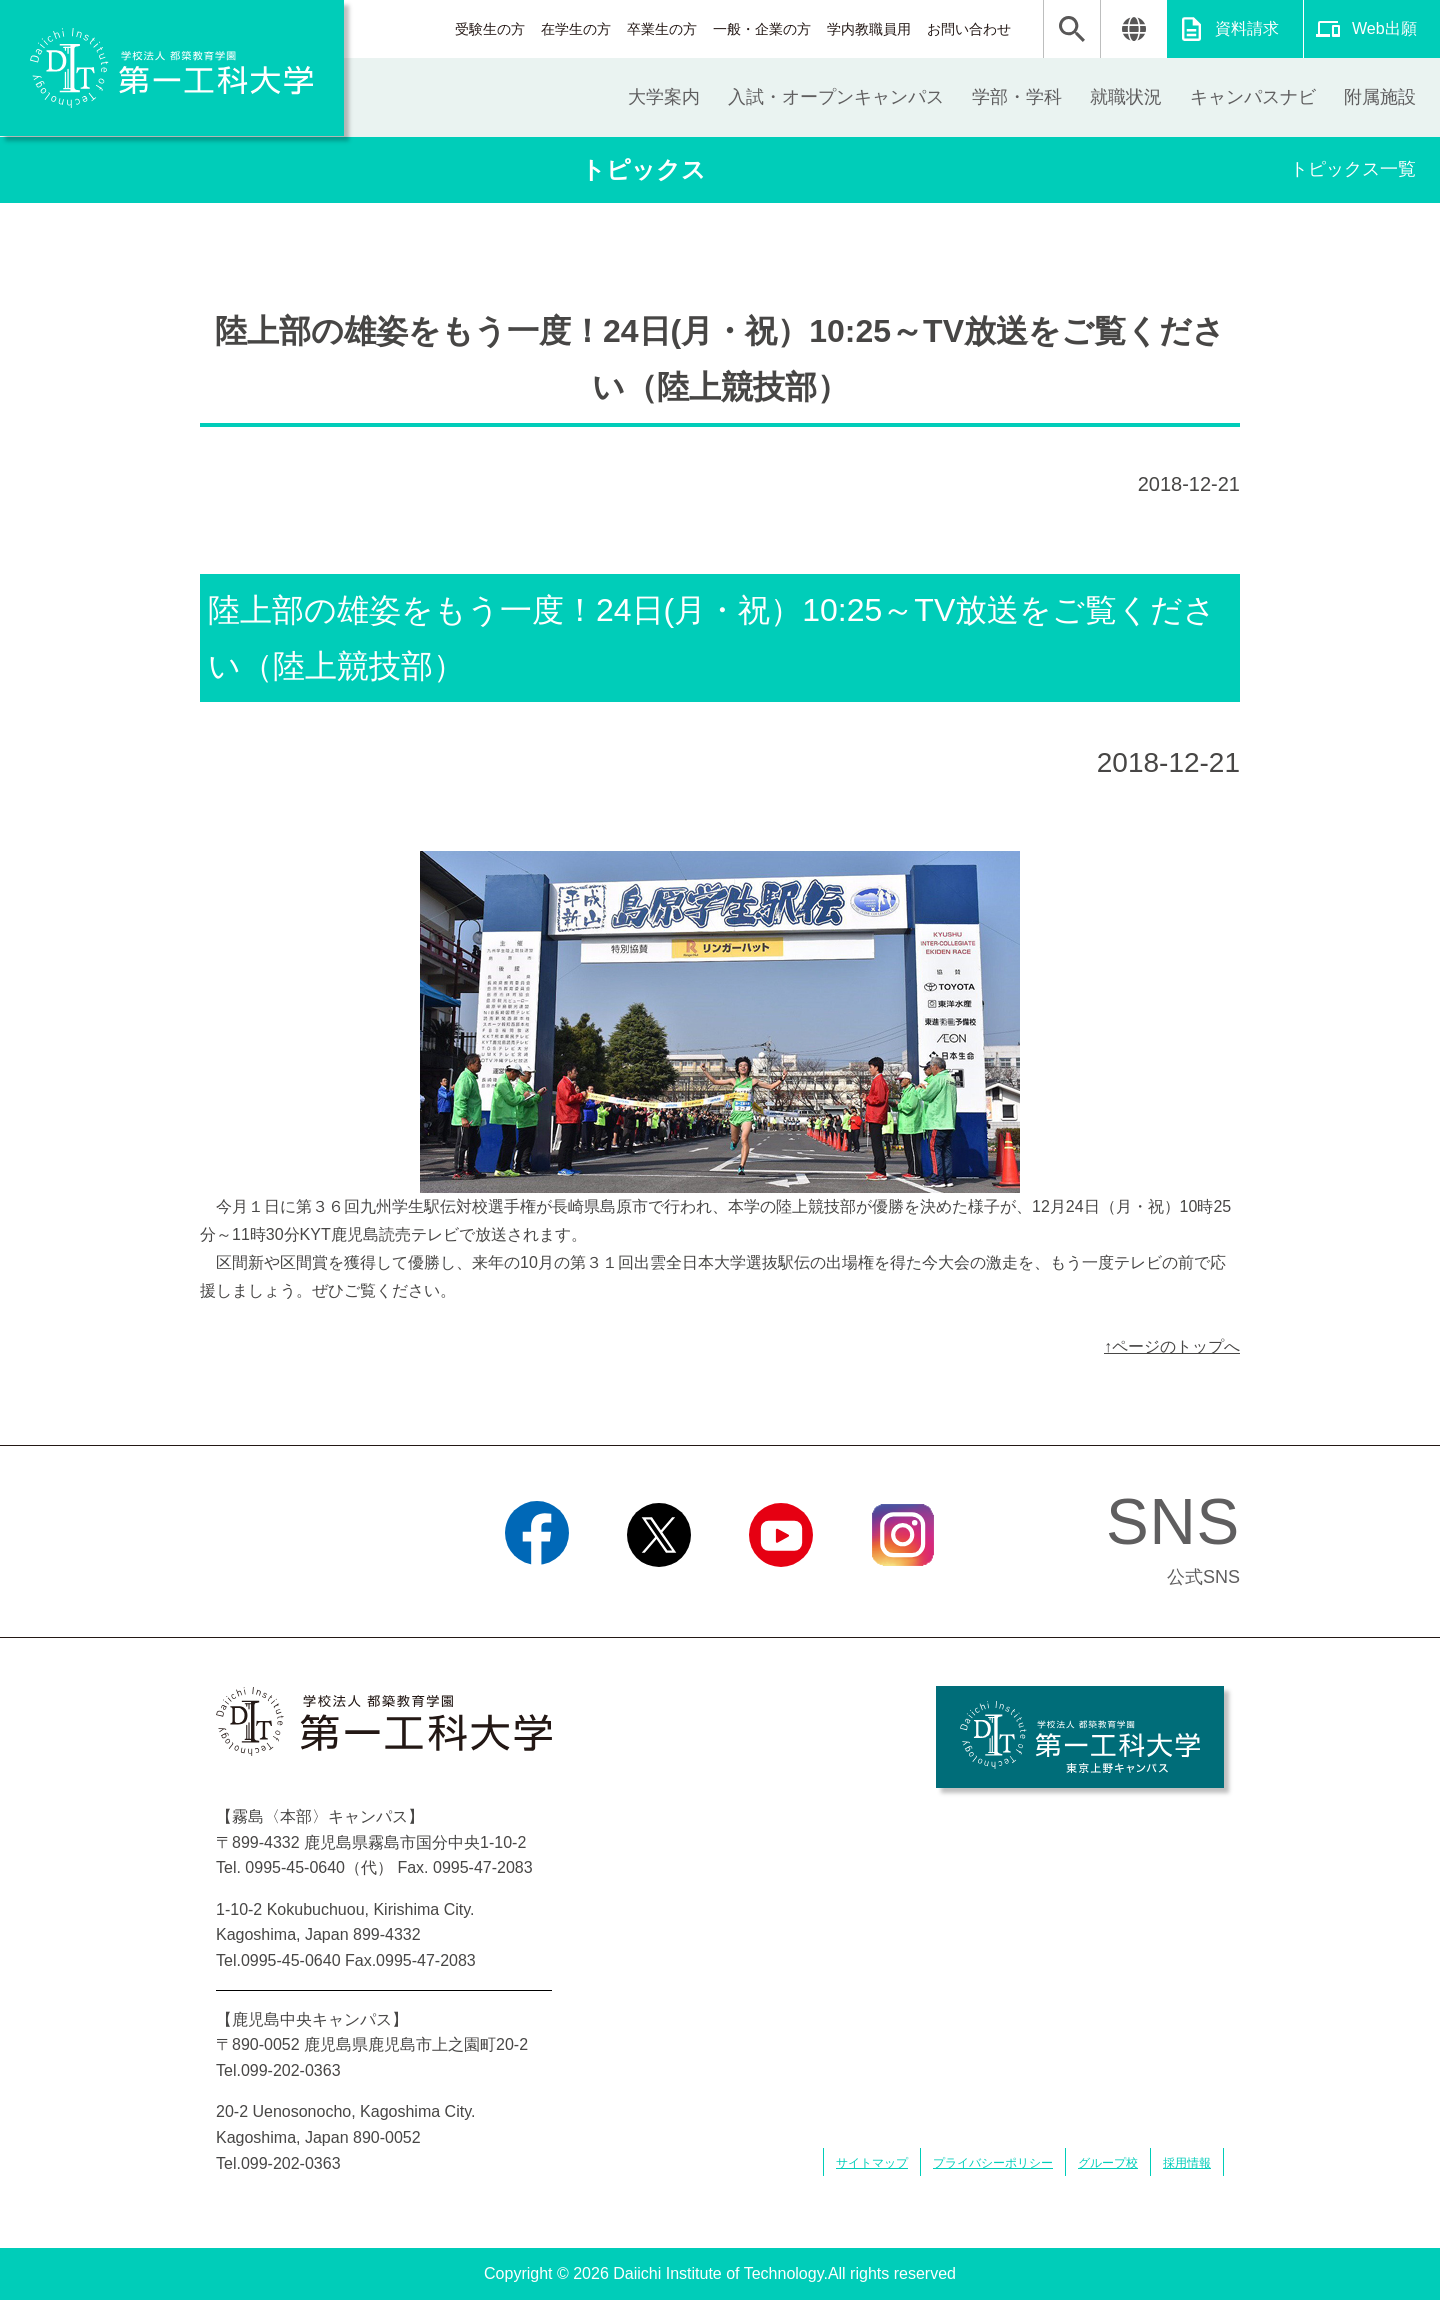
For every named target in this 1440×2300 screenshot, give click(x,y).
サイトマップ (872, 2163)
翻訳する (1133, 29)
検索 (1072, 29)
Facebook (536, 1592)
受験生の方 (490, 29)
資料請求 (1247, 28)
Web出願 (1384, 28)
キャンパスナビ (1253, 97)
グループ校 (1108, 2163)
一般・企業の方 (762, 29)
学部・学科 (1017, 97)
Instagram (903, 1592)
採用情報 (1187, 2163)
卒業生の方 (662, 29)
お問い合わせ (969, 29)
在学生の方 (576, 29)
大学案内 (664, 97)
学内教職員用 (869, 29)
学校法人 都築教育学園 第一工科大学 (172, 68)
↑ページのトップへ (1172, 1346)
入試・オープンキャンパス (836, 97)
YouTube (780, 1592)
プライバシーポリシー (993, 2163)
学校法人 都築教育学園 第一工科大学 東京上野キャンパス (1080, 1737)
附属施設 (1380, 97)
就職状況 (1126, 97)
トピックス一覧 (1353, 169)
